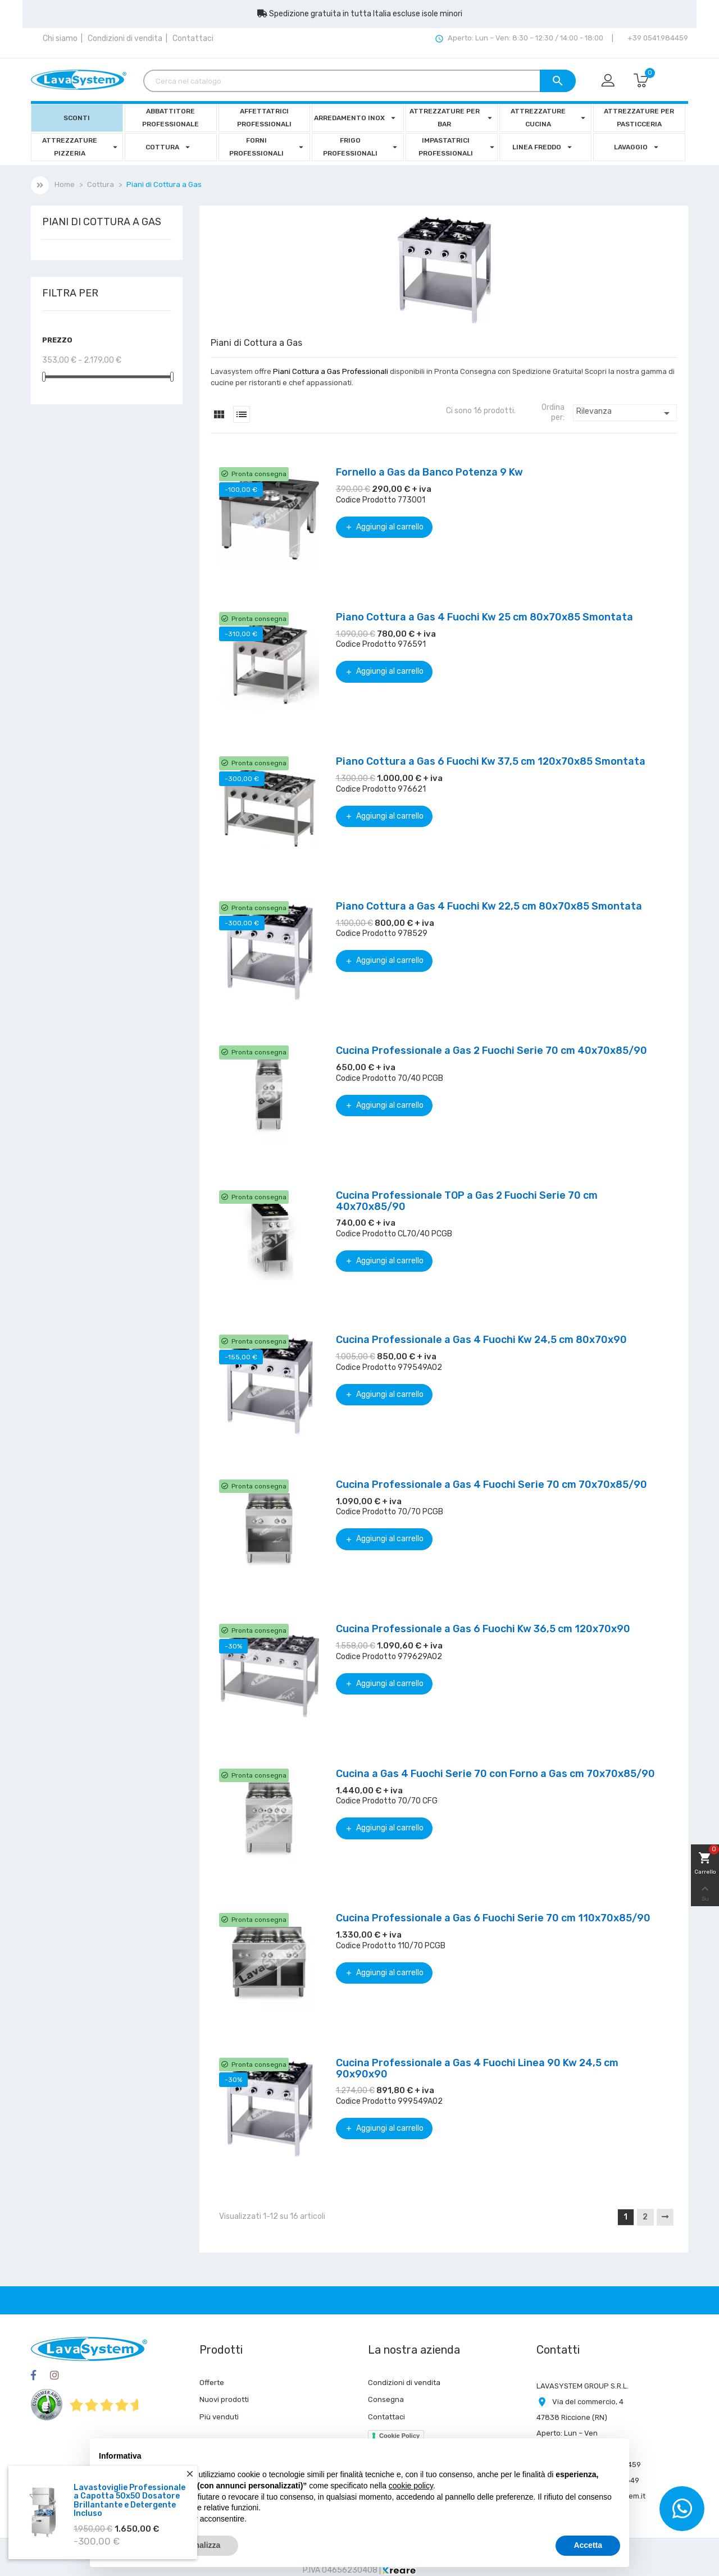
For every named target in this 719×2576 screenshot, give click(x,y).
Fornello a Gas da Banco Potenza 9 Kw (429, 472)
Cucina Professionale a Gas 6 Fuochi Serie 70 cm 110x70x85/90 (493, 1918)
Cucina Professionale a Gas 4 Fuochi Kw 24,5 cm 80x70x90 (481, 1339)
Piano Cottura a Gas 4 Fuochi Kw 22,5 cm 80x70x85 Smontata (489, 906)
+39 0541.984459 (657, 38)
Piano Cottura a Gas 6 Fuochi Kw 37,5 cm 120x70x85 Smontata (490, 761)
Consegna (386, 2399)
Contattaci (192, 38)
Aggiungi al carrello (384, 527)
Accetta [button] (588, 2545)
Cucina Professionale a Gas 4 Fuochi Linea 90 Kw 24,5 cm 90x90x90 (477, 2068)
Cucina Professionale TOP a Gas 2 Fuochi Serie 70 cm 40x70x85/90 (467, 1201)
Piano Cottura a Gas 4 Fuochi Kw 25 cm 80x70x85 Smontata (484, 617)
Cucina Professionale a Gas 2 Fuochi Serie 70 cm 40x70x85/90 (491, 1050)
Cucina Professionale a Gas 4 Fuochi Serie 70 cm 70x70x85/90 (491, 1484)
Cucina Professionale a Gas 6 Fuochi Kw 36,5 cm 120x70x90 (483, 1629)
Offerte (211, 2382)
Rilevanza (625, 413)
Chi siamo (60, 38)
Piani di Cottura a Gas (101, 222)
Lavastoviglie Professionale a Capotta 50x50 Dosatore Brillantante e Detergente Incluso (129, 2503)
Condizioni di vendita (125, 38)
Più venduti (219, 2417)
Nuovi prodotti (224, 2399)
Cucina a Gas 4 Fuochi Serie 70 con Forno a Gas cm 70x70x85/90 (495, 1773)
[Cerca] (359, 81)
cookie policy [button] (411, 2485)
